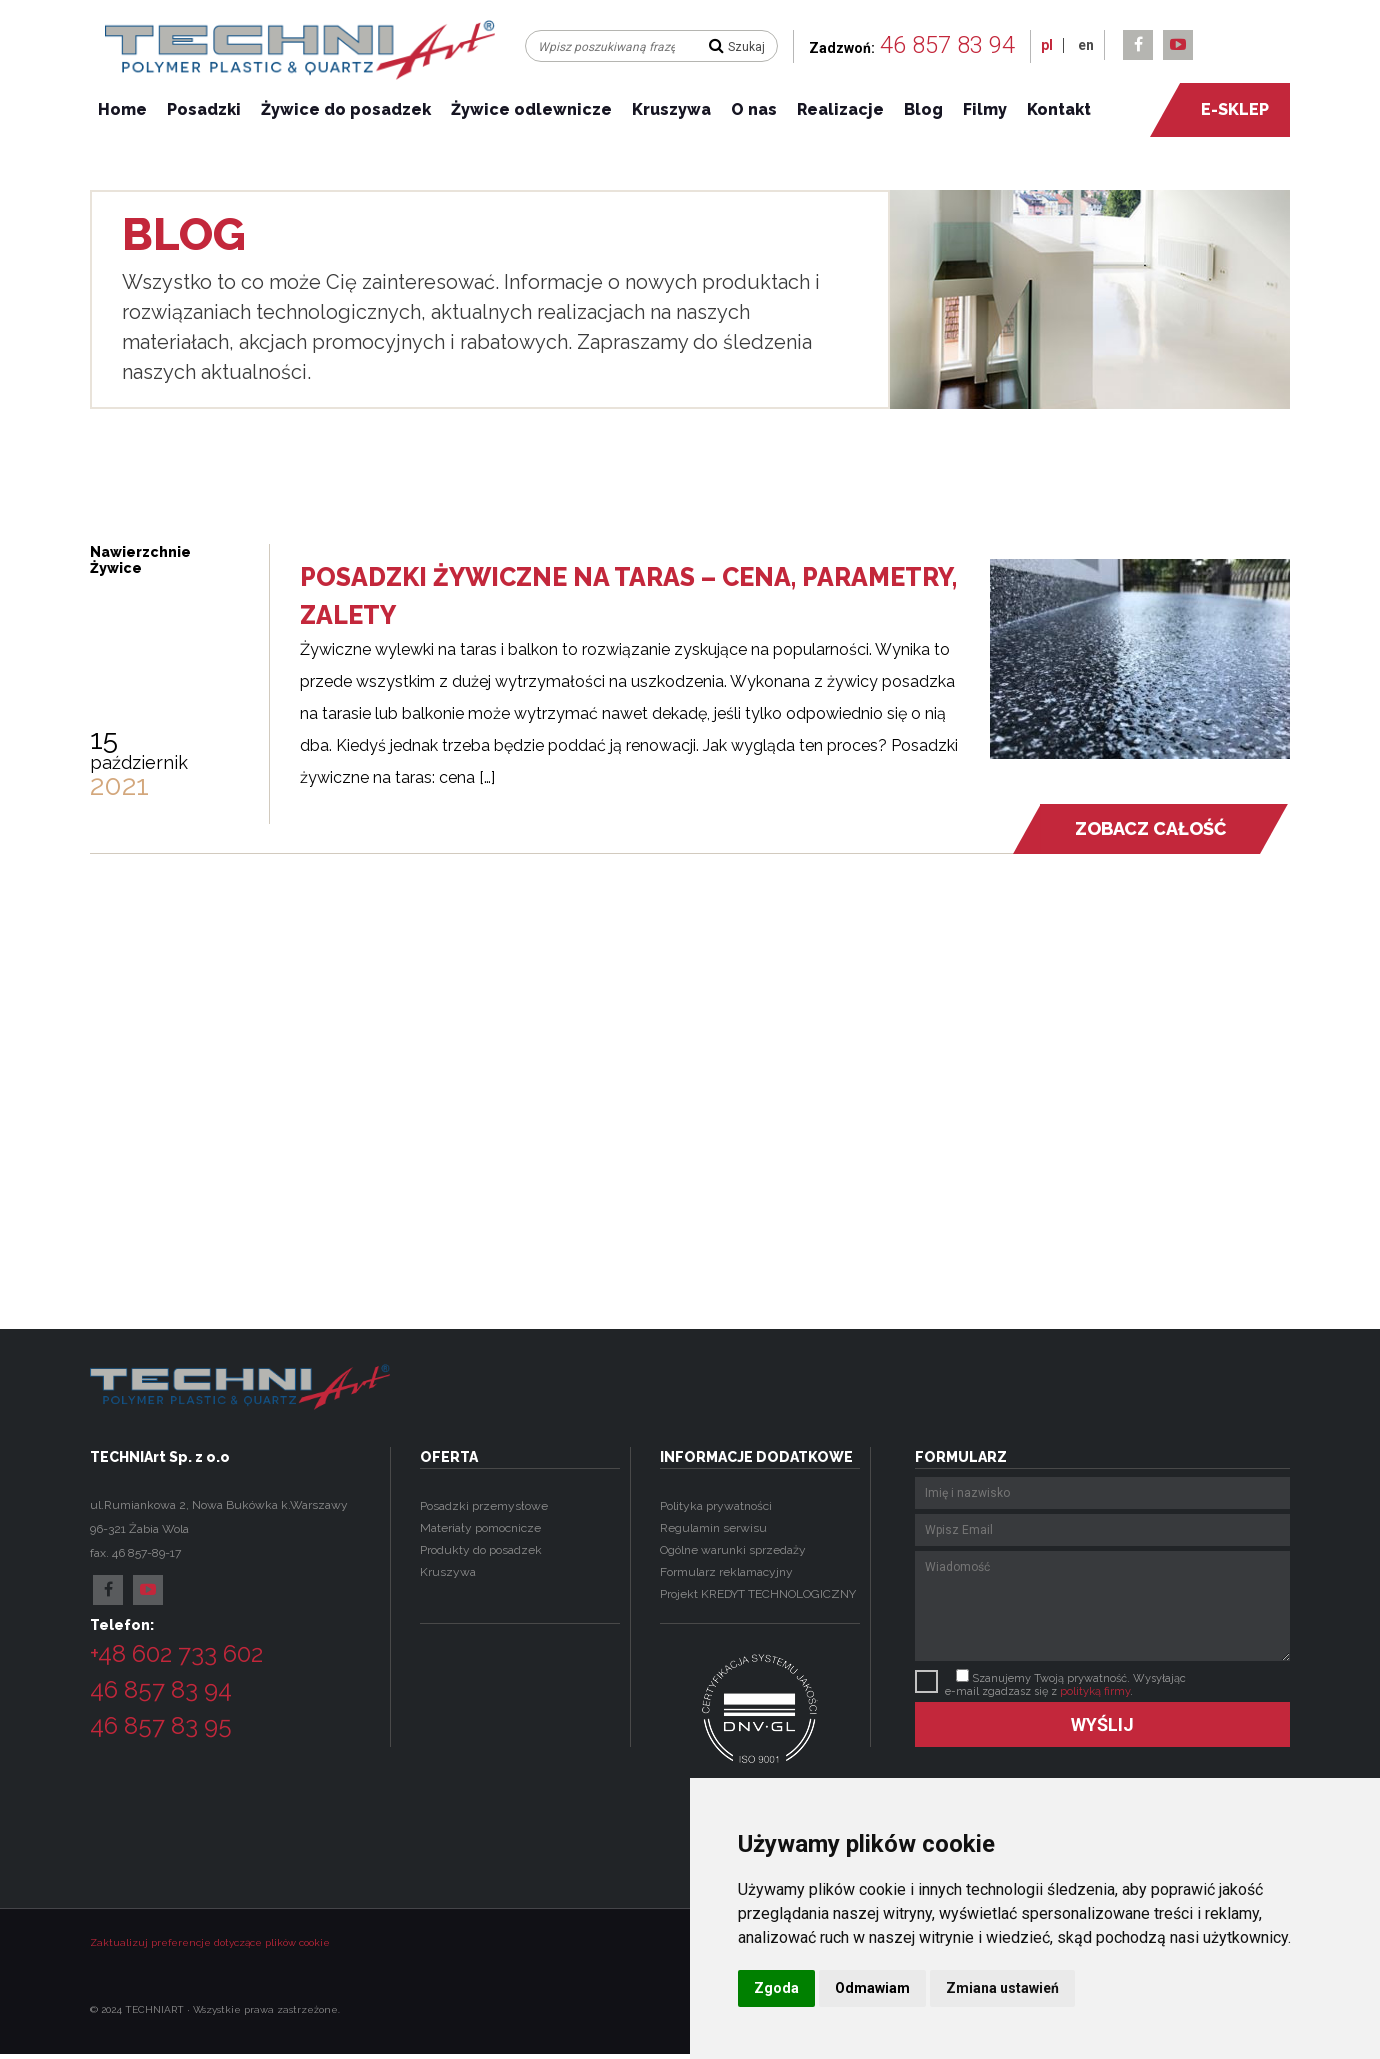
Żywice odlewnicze (531, 109)
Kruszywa (671, 109)
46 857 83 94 (947, 45)
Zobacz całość (1150, 829)
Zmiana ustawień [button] (1002, 1988)
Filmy (985, 109)
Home (122, 109)
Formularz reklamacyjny (726, 1572)
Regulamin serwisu (713, 1528)
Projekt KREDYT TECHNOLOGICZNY (758, 1594)
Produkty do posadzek (481, 1550)
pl (1047, 45)
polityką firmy (1095, 1691)
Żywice (116, 568)
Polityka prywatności (716, 1506)
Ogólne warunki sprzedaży (733, 1550)
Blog (923, 109)
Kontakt (1059, 109)
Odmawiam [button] (872, 1988)
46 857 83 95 (161, 1725)
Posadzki (204, 109)
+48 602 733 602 (176, 1653)
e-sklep (1224, 110)
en (1086, 45)
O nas (754, 109)
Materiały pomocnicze (480, 1528)
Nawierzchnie (140, 552)
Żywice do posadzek (346, 109)
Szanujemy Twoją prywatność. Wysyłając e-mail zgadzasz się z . (1065, 1685)
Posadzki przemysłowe (484, 1506)
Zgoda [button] (776, 1988)
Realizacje (840, 109)
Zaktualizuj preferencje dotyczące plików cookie (210, 1942)
